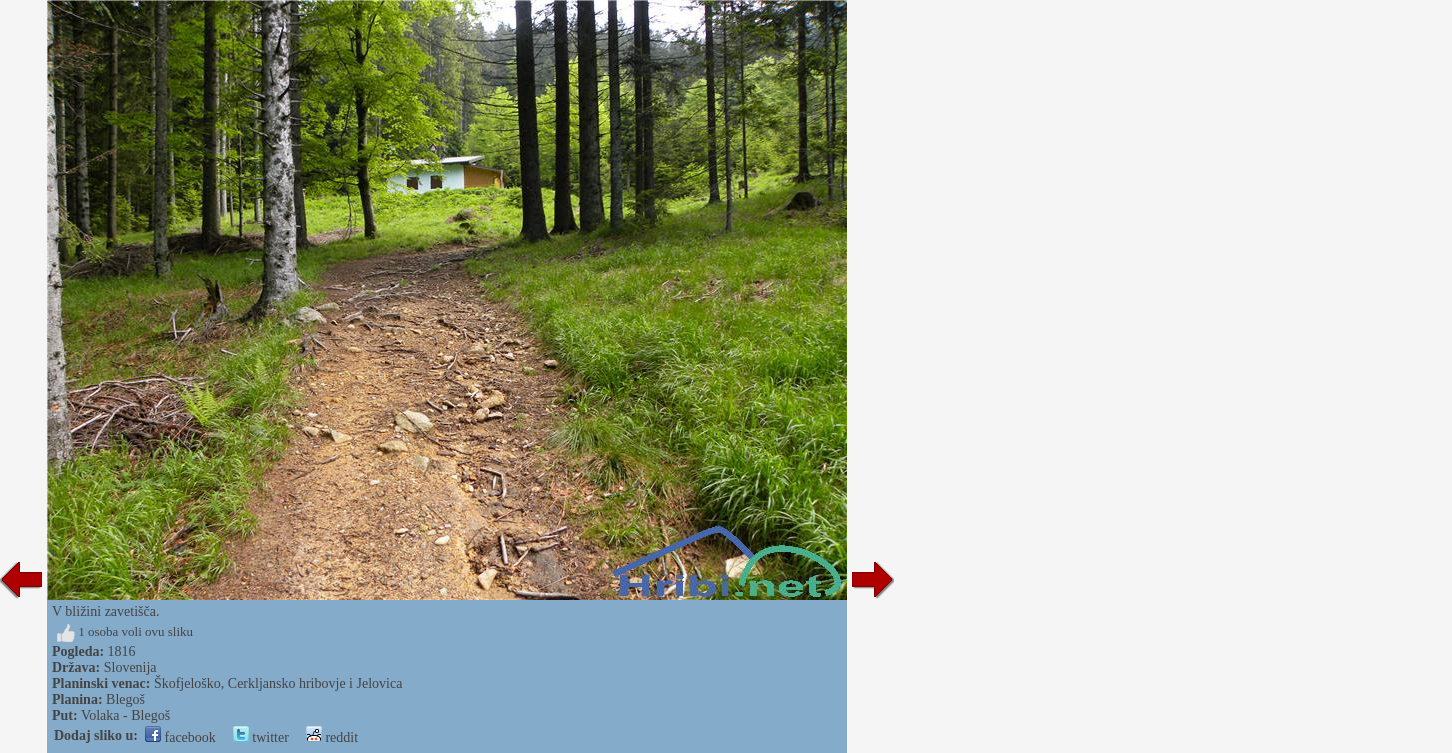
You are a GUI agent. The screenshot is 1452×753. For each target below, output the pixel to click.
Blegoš (125, 699)
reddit (332, 737)
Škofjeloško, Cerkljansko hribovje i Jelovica (278, 683)
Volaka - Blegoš (125, 715)
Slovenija (130, 667)
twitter (261, 737)
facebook (180, 737)
